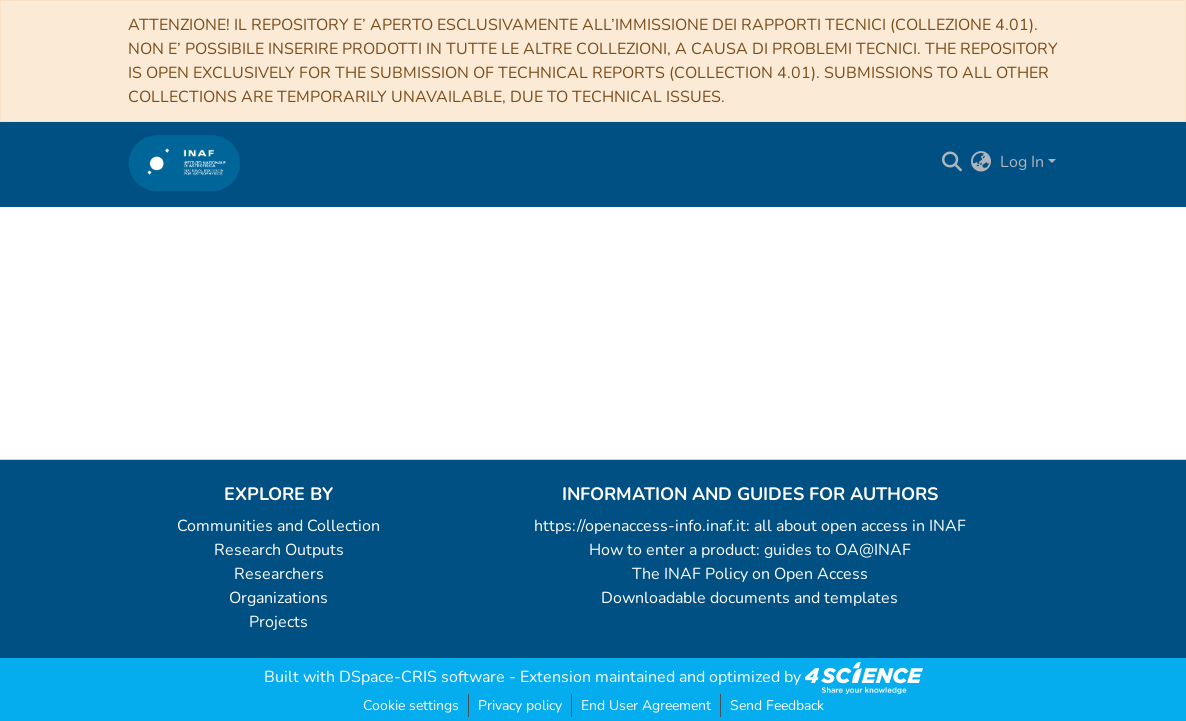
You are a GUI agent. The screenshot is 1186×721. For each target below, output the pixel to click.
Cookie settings (411, 705)
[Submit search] (952, 162)
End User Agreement (646, 705)
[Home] (184, 162)
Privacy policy (520, 705)
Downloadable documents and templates (749, 598)
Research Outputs (279, 550)
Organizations (278, 598)
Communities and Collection (278, 526)
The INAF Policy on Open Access (750, 574)
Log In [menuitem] (1022, 162)
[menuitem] (981, 162)
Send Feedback (777, 705)
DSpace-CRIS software (422, 677)
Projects (278, 622)
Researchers (279, 574)
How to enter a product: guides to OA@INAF (750, 550)
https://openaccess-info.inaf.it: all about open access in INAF (750, 526)
